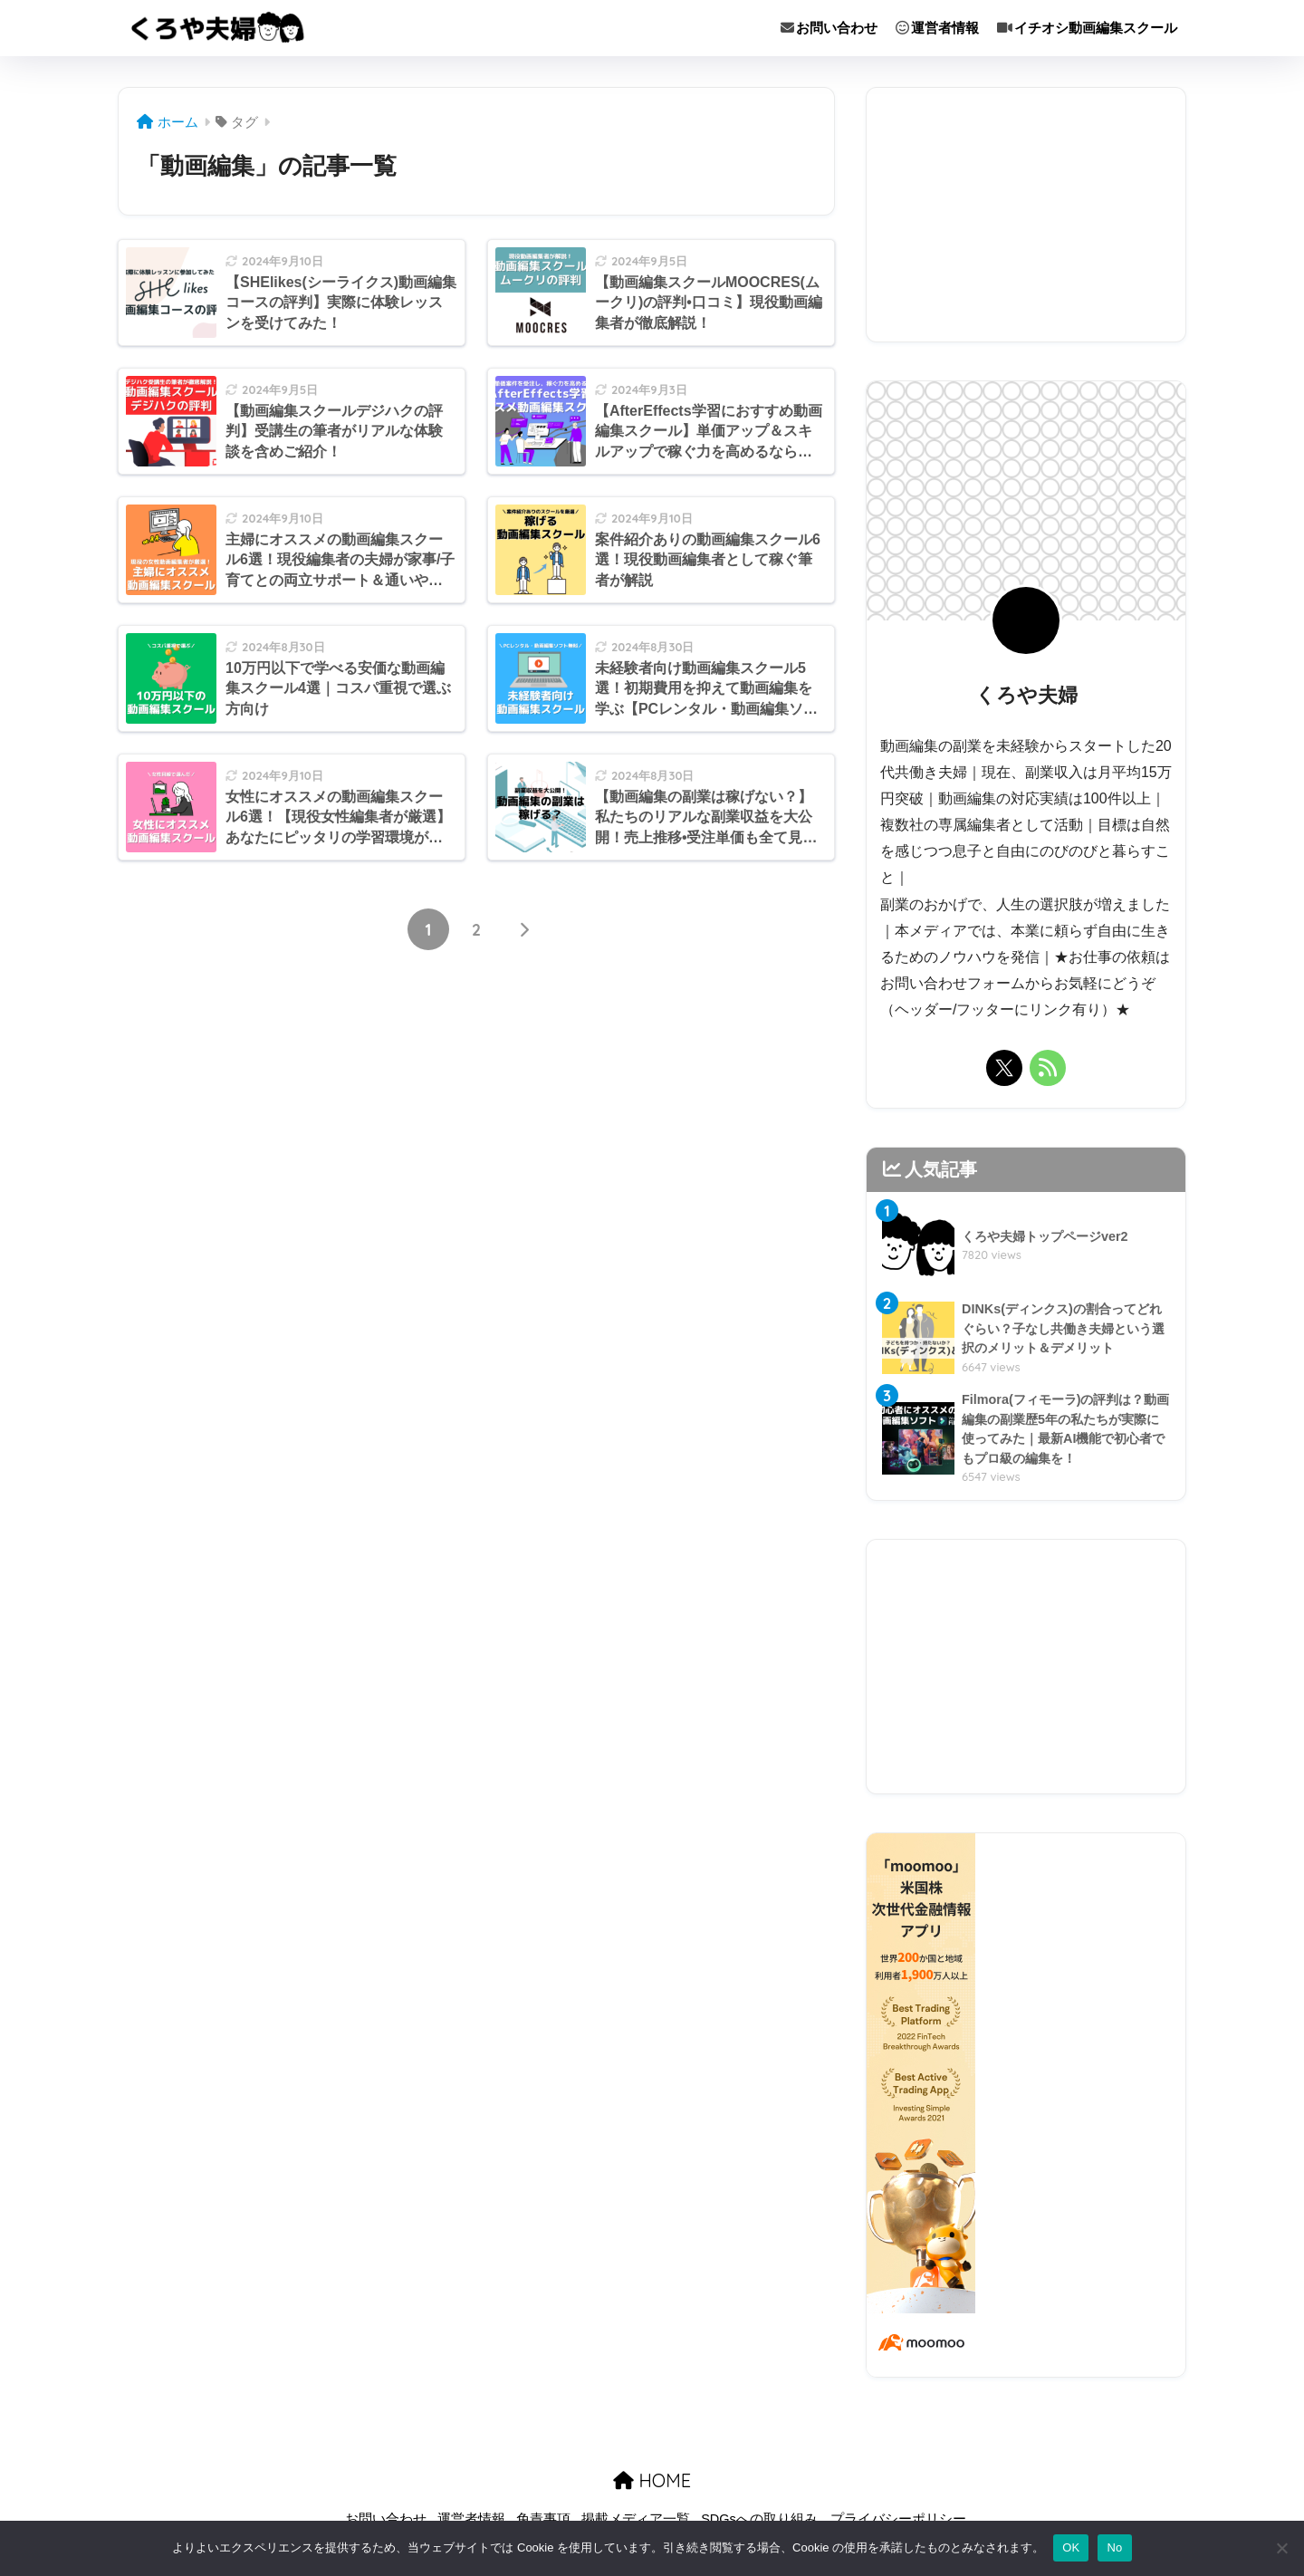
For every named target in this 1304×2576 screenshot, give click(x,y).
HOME (652, 2484)
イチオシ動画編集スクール (1087, 27)
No (1114, 2547)
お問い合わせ (829, 27)
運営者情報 (937, 27)
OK (1070, 2547)
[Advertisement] (1026, 214)
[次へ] (524, 931)
